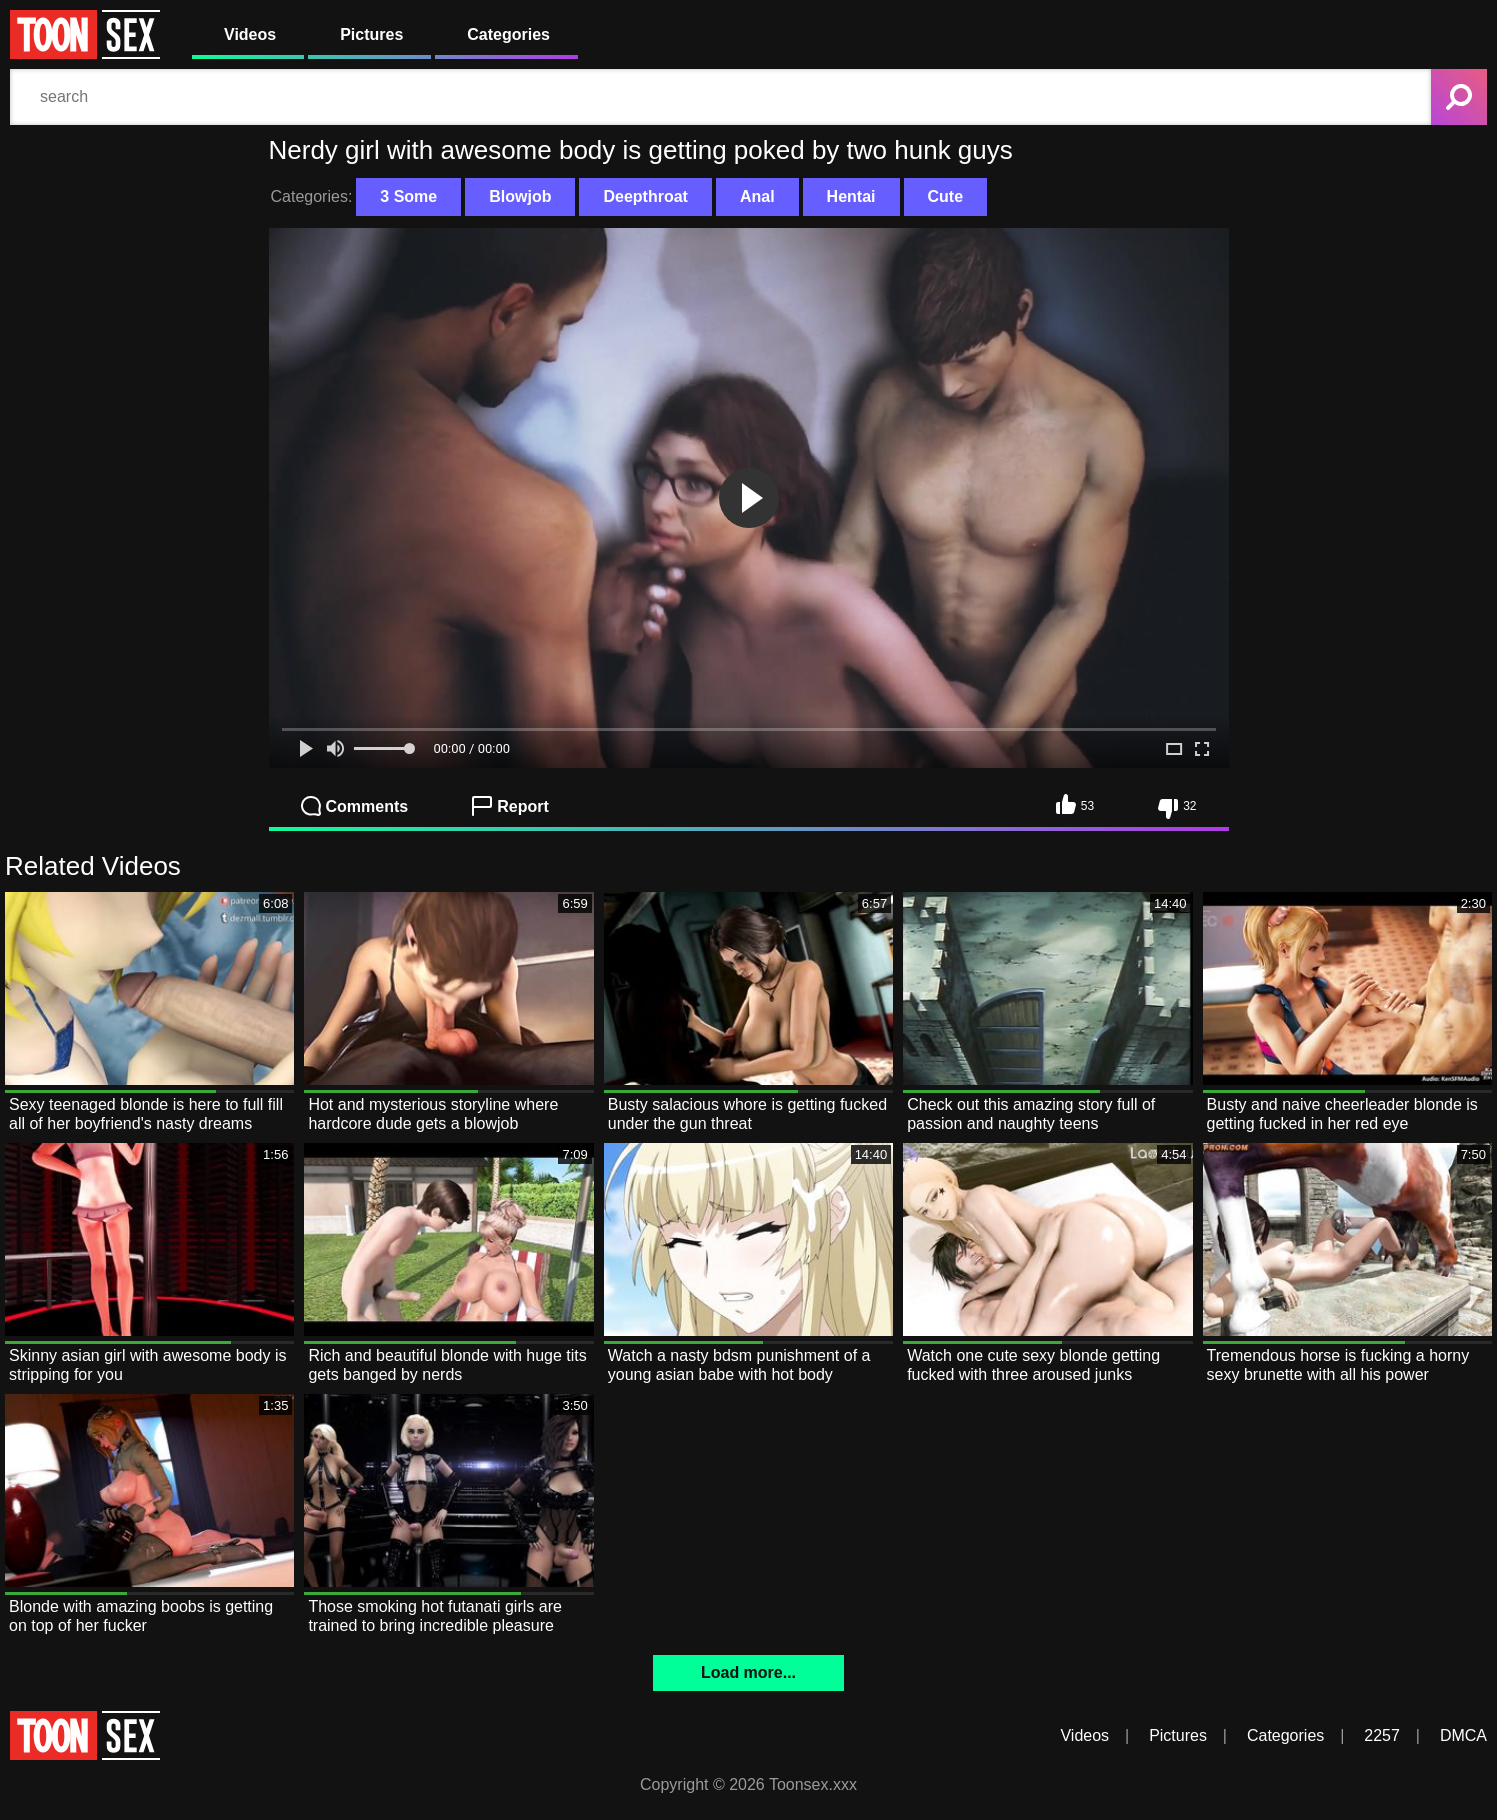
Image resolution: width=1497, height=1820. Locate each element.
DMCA (1463, 1735)
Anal (757, 196)
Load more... (748, 1672)
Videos (250, 34)
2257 (1382, 1735)
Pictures (371, 34)
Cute (946, 196)
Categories (508, 34)
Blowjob (520, 196)
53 (1075, 804)
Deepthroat (645, 196)
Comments (355, 806)
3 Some (408, 196)
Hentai (851, 196)
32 (1177, 809)
